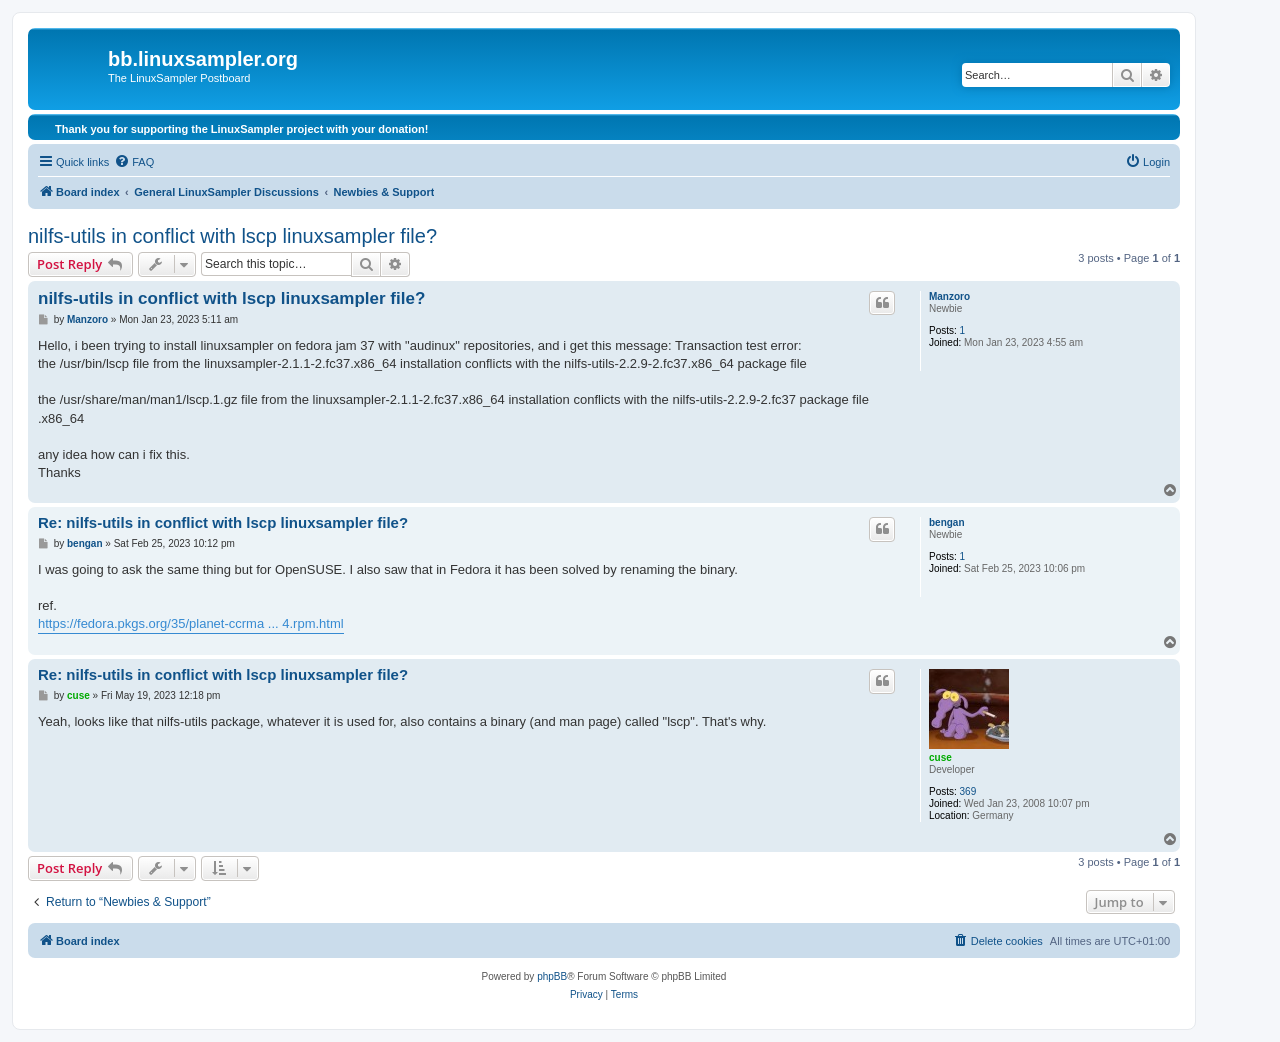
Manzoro (949, 296)
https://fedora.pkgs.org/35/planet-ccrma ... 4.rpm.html (191, 623)
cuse (940, 757)
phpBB (552, 976)
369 (968, 791)
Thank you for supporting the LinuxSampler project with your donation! (241, 129)
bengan (947, 522)
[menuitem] (134, 162)
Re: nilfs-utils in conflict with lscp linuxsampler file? (223, 522)
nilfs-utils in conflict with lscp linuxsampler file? (232, 236)
